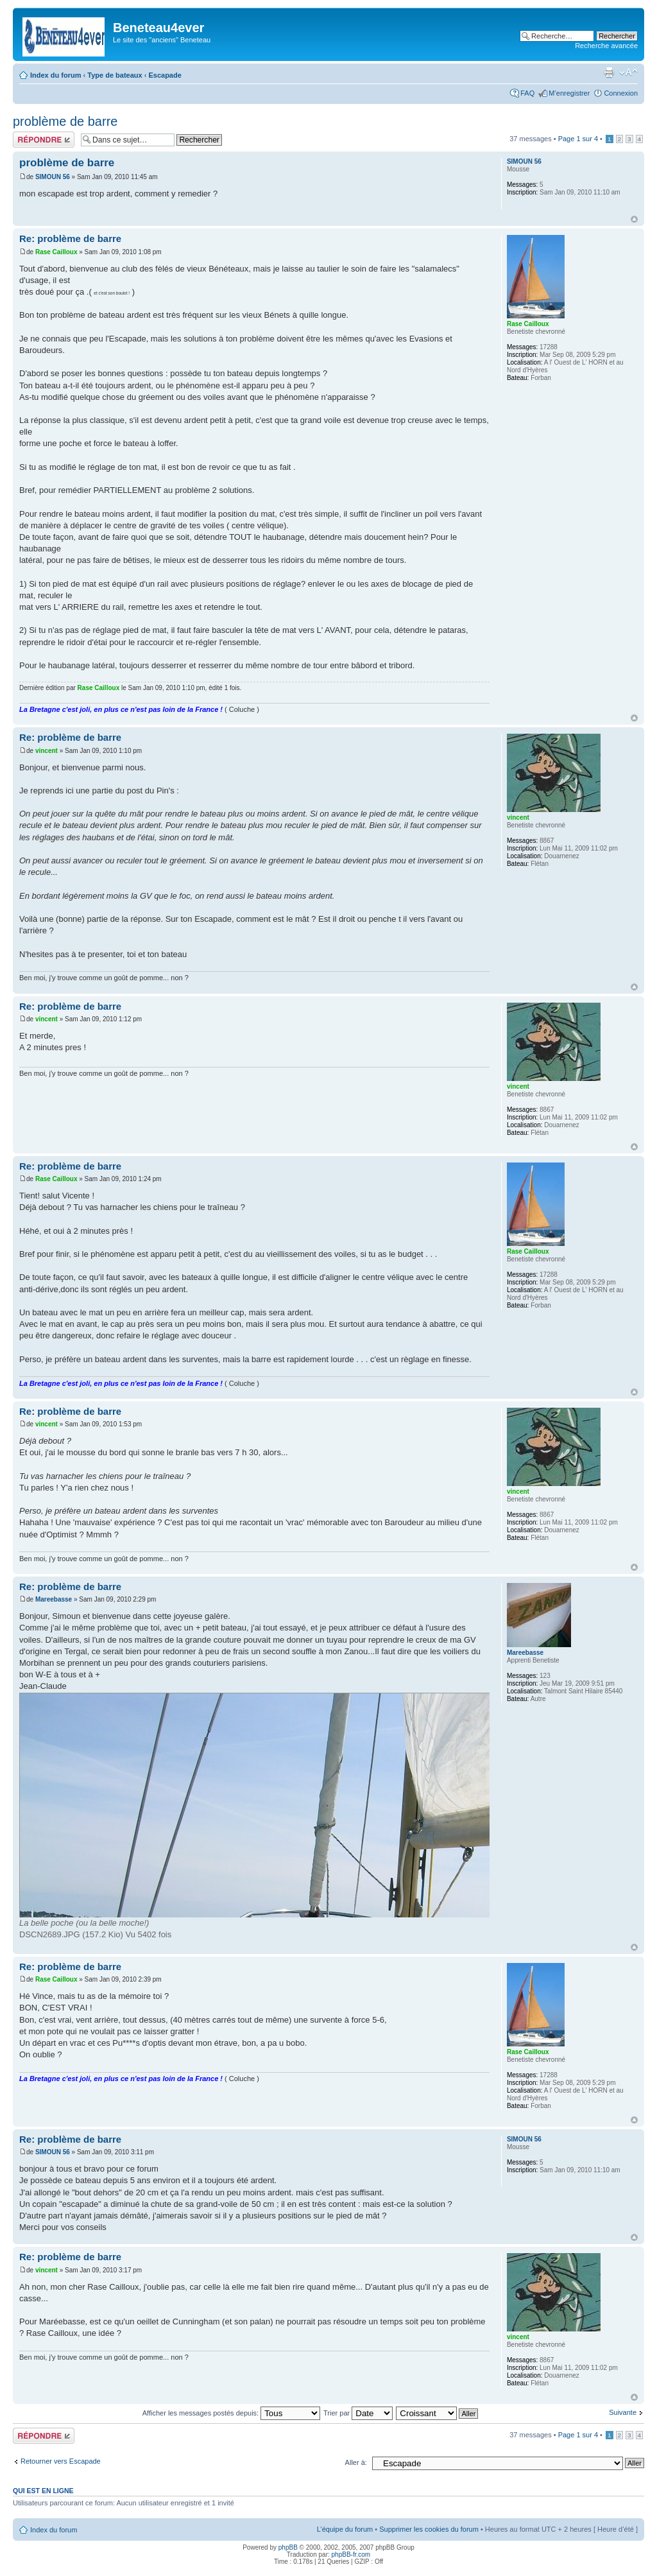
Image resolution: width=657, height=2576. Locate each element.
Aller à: (356, 2462)
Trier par (358, 2413)
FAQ (527, 93)
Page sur (578, 139)
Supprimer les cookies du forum (429, 2529)
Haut (634, 219)
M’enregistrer (569, 93)
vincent (46, 750)
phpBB (288, 2547)
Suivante (622, 2412)
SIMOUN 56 (52, 176)
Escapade (164, 75)
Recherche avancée (606, 45)
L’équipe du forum (345, 2529)
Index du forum (55, 75)
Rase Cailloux (56, 251)
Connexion (621, 93)
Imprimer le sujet (609, 72)
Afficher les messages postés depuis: (231, 2413)
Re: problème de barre (70, 238)
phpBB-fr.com (351, 2554)
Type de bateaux (114, 75)
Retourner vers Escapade (61, 2461)
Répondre (43, 140)
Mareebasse (53, 1599)
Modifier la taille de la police (628, 72)
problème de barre (65, 121)
